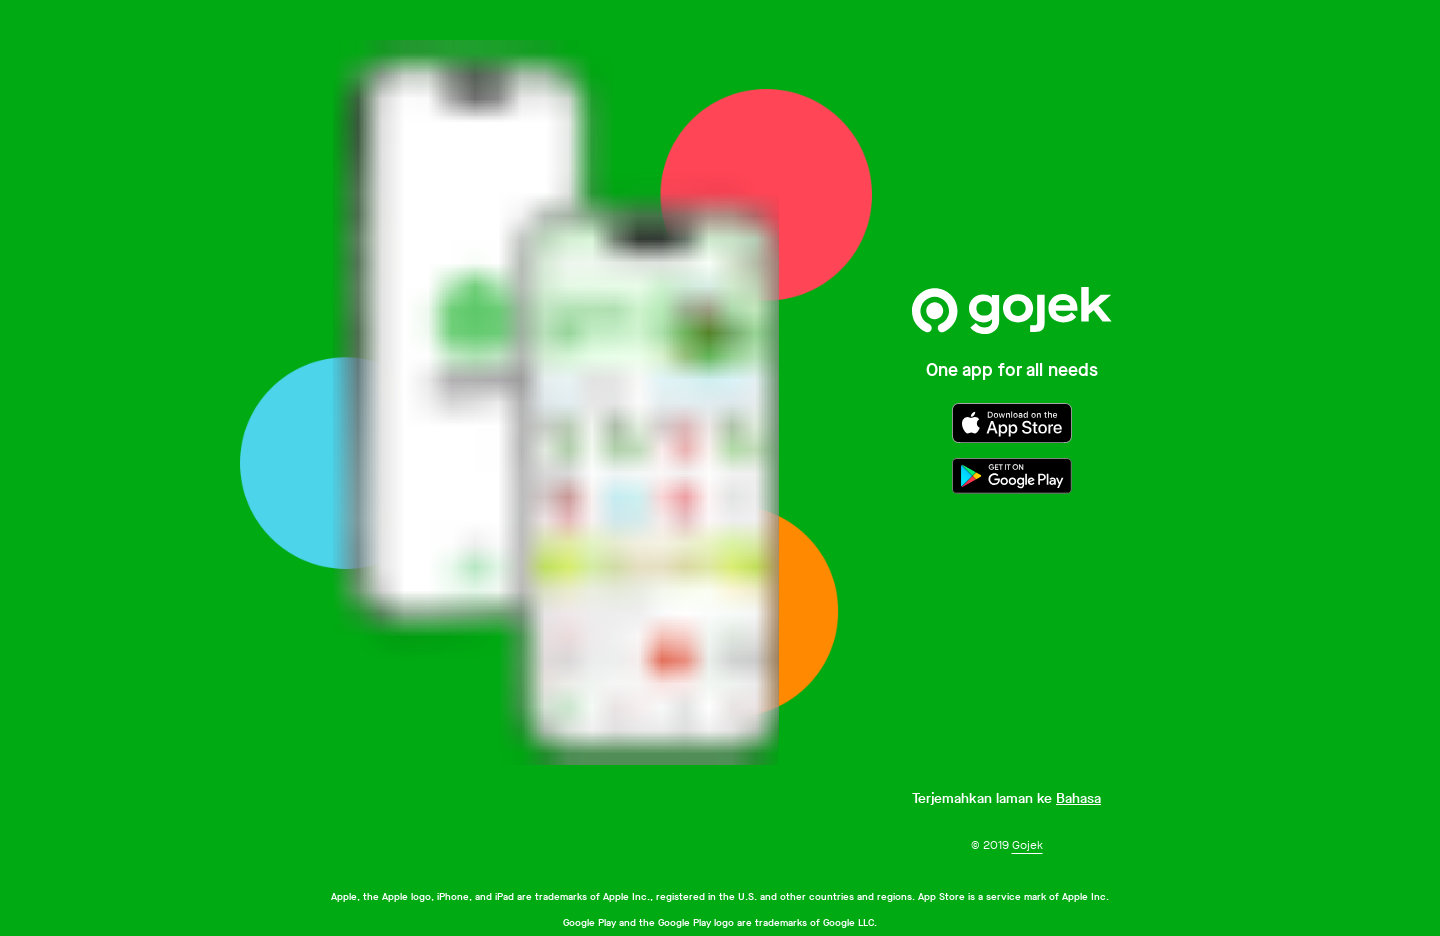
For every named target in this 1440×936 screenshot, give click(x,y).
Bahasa (1078, 798)
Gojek (1027, 845)
